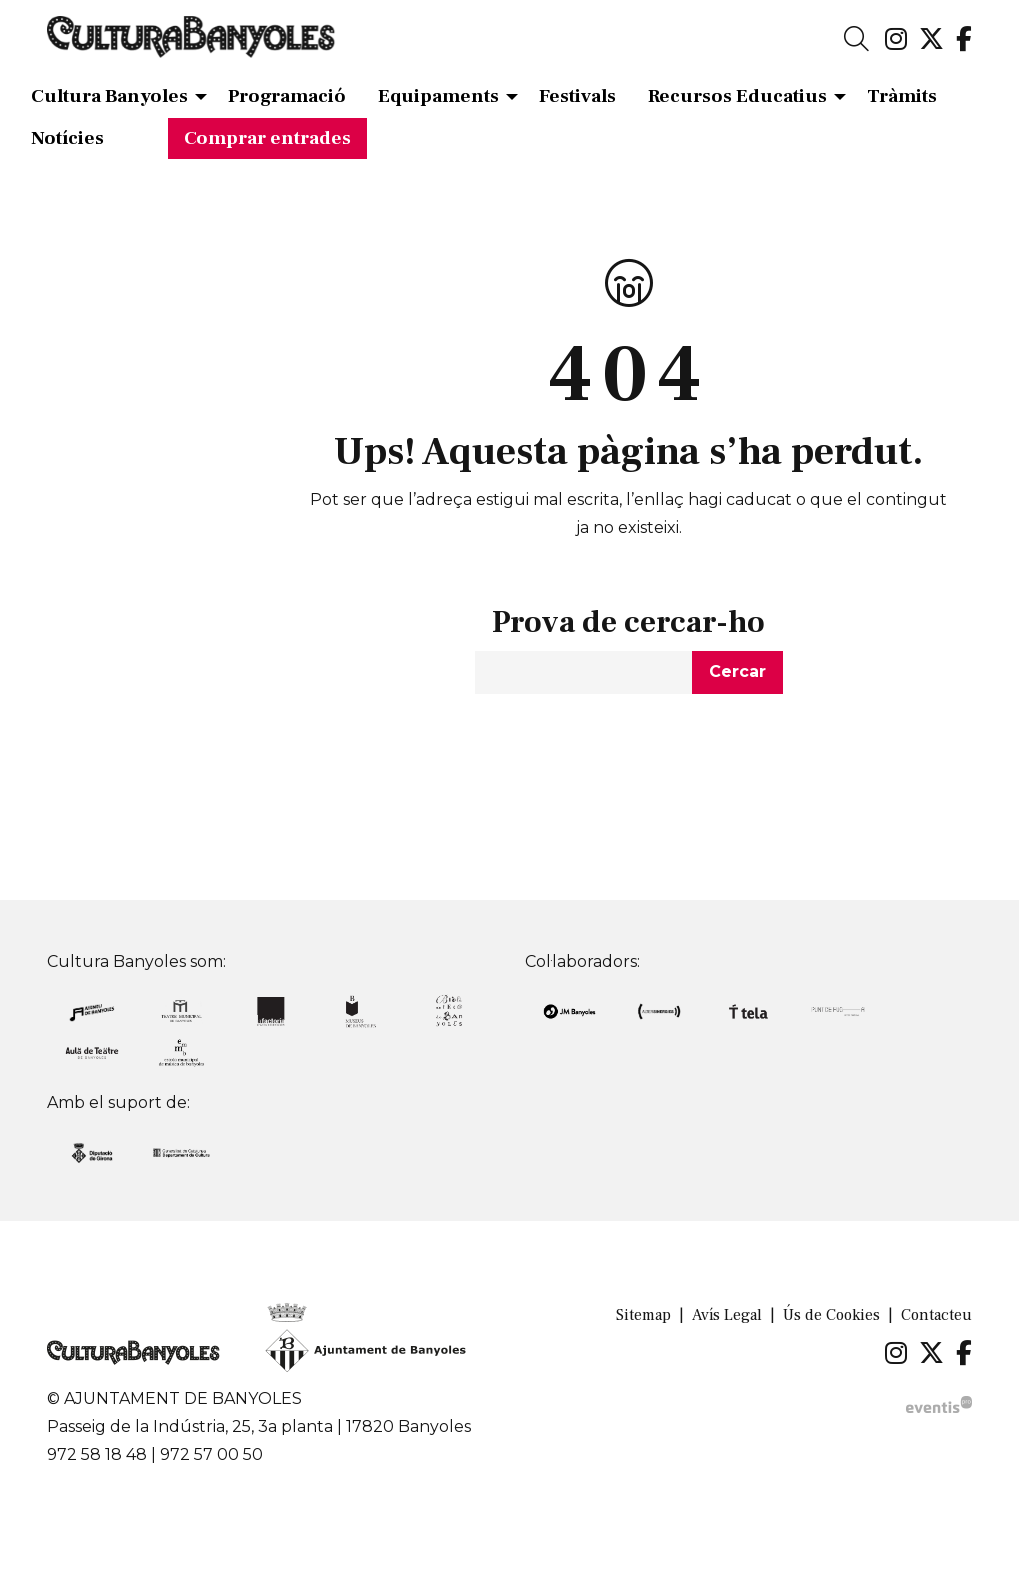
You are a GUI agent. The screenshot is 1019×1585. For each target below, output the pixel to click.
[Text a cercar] (583, 672)
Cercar (737, 671)
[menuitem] (896, 40)
